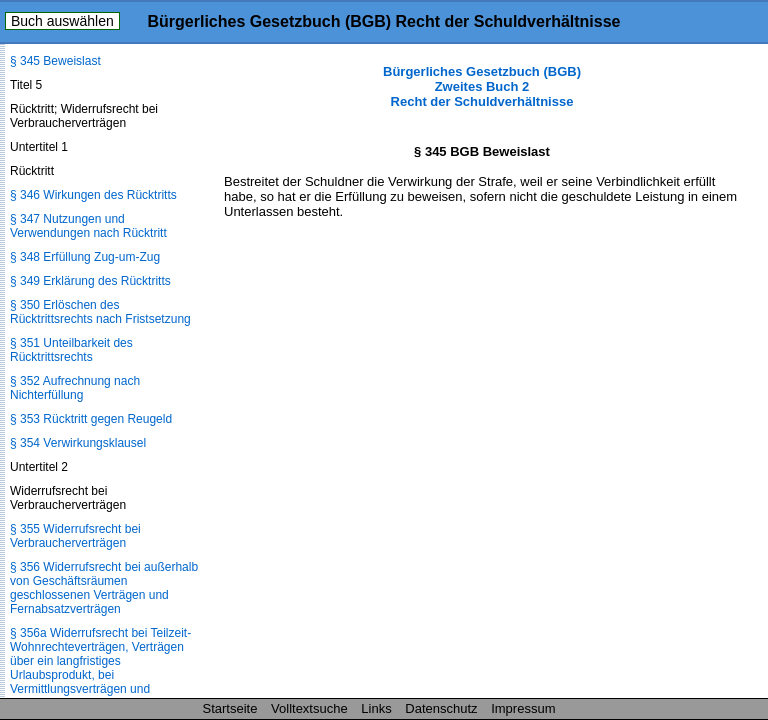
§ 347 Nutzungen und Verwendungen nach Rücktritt (88, 226)
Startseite (230, 708)
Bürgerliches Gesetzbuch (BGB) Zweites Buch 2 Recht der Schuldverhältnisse (482, 86)
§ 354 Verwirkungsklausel (78, 443)
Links (376, 708)
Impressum (523, 708)
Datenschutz (441, 708)
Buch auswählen (62, 21)
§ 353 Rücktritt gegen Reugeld (91, 419)
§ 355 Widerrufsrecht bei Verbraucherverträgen (75, 536)
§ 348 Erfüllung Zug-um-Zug (85, 257)
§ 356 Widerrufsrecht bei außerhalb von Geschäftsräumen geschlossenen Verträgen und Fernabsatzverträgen (104, 588)
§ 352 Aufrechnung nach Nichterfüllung (75, 388)
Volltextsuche (309, 708)
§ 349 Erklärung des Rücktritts (90, 281)
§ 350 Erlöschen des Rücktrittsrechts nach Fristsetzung (100, 312)
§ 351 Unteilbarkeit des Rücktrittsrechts (71, 350)
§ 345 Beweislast (55, 61)
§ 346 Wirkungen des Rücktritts (93, 195)
